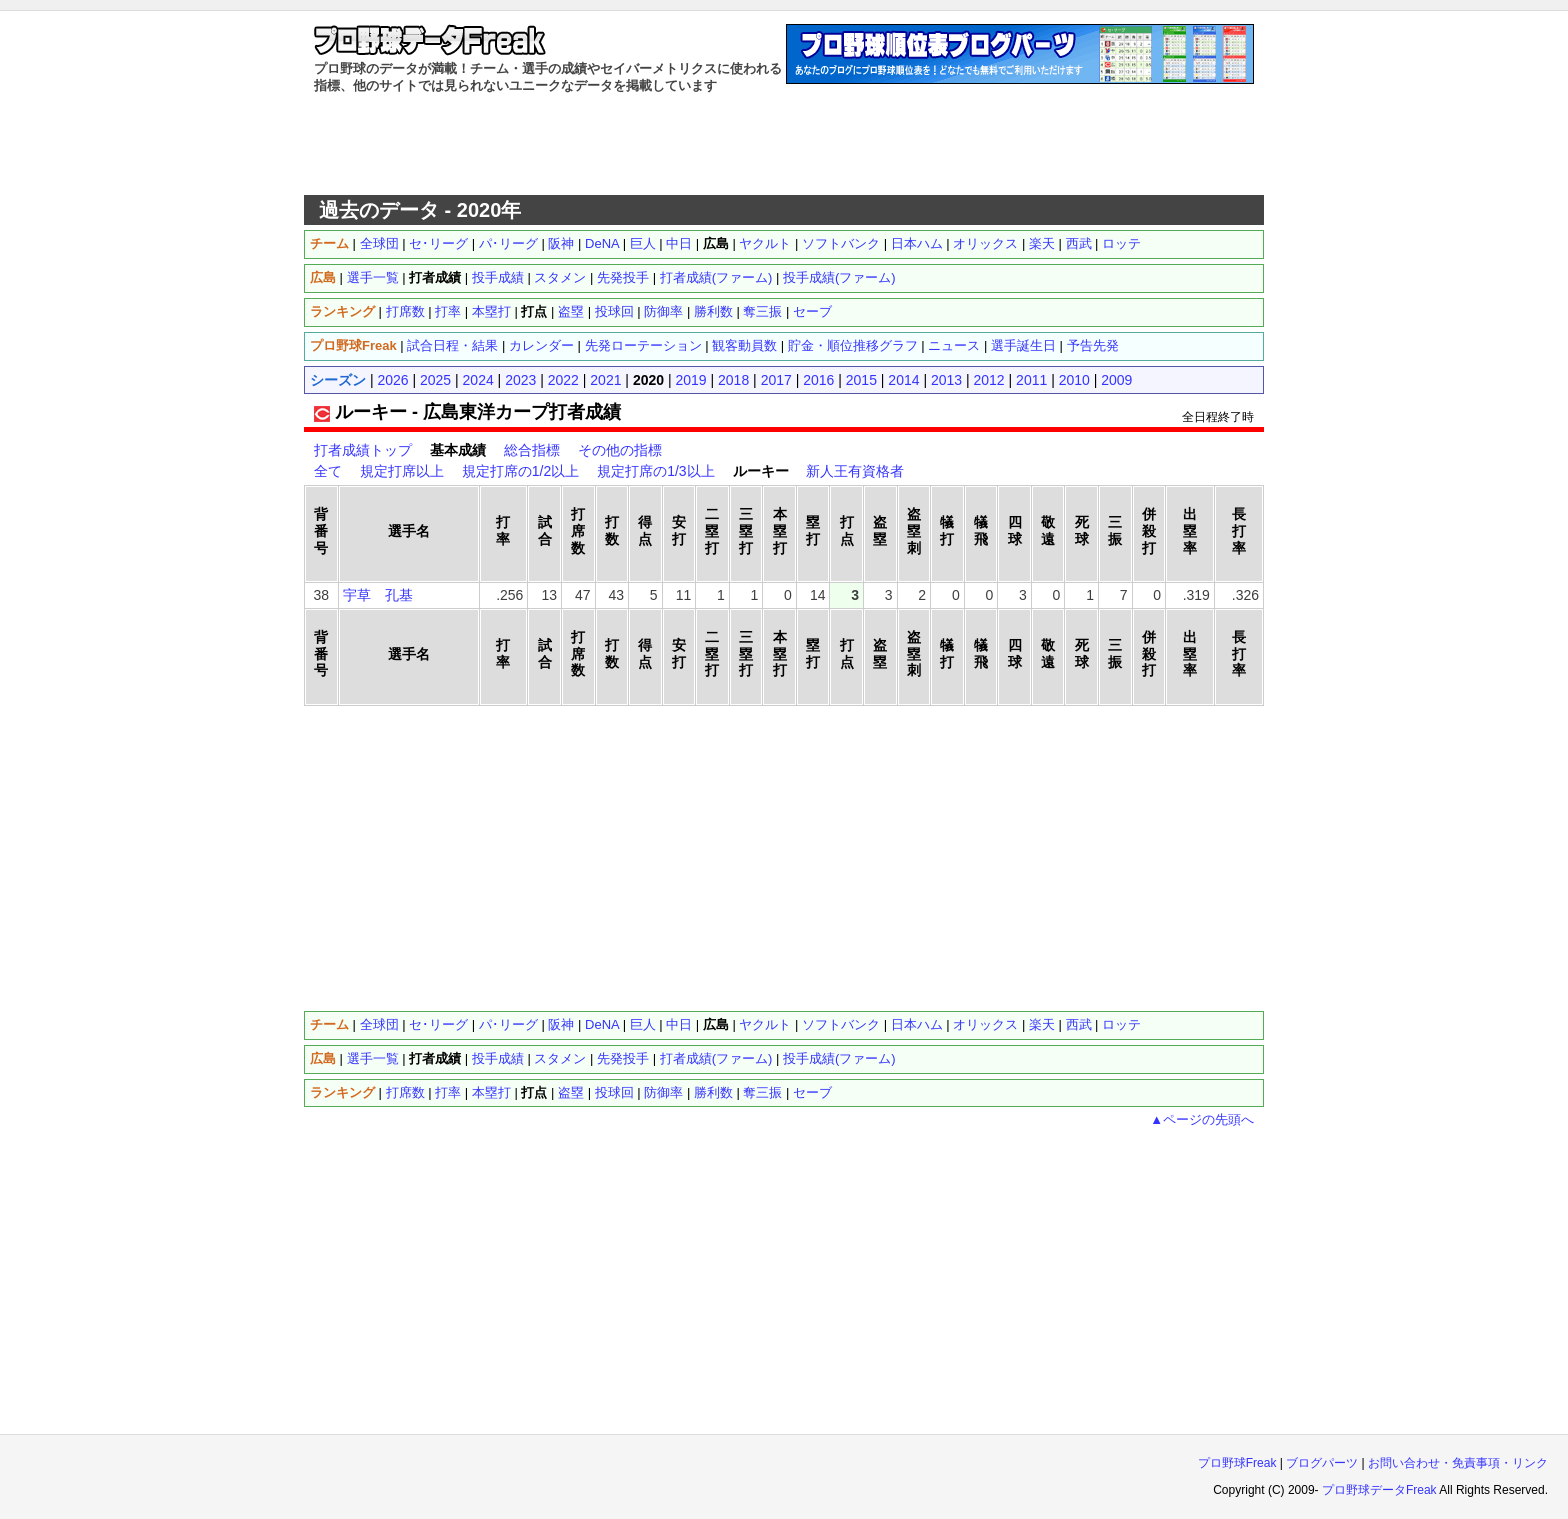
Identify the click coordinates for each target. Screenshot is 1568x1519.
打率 (448, 311)
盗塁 (571, 311)
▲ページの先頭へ (1202, 1119)
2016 (818, 380)
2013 (946, 380)
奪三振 (762, 311)
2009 (1116, 380)
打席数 (405, 311)
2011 (1031, 380)
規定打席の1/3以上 (655, 471)
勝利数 (713, 311)
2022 (563, 380)
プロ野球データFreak (1379, 1490)
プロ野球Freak (1237, 1463)
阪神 (561, 243)
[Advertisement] (784, 145)
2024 (478, 380)
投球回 (614, 311)
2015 (861, 380)
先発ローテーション (643, 345)
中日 (679, 243)
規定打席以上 (402, 471)
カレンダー (541, 345)
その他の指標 (620, 450)
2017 (776, 380)
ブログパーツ (1322, 1463)
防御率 (663, 311)
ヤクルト (765, 243)
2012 (989, 380)
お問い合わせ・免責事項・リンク (1458, 1463)
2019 (690, 380)
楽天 (1042, 243)
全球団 (379, 243)
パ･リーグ (508, 243)
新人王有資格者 (855, 471)
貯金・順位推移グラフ (853, 345)
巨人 (643, 243)
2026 (392, 380)
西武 (1079, 243)
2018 (733, 380)
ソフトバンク (841, 243)
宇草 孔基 (378, 595)
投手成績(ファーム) (839, 277)
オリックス (985, 243)
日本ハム (917, 243)
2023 (520, 380)
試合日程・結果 (452, 345)
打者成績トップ (363, 450)
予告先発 (1093, 345)
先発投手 (623, 277)
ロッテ (1121, 243)
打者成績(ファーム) (716, 277)
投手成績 (498, 277)
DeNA (602, 243)
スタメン (560, 277)
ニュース (954, 345)
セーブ (812, 311)
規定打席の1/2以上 (520, 471)
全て (328, 471)
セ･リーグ (438, 243)
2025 (435, 380)
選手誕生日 (1023, 345)
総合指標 (532, 450)
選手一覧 (373, 277)
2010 (1074, 380)
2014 (903, 380)
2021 (605, 380)
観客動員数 (744, 345)
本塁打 (491, 311)
